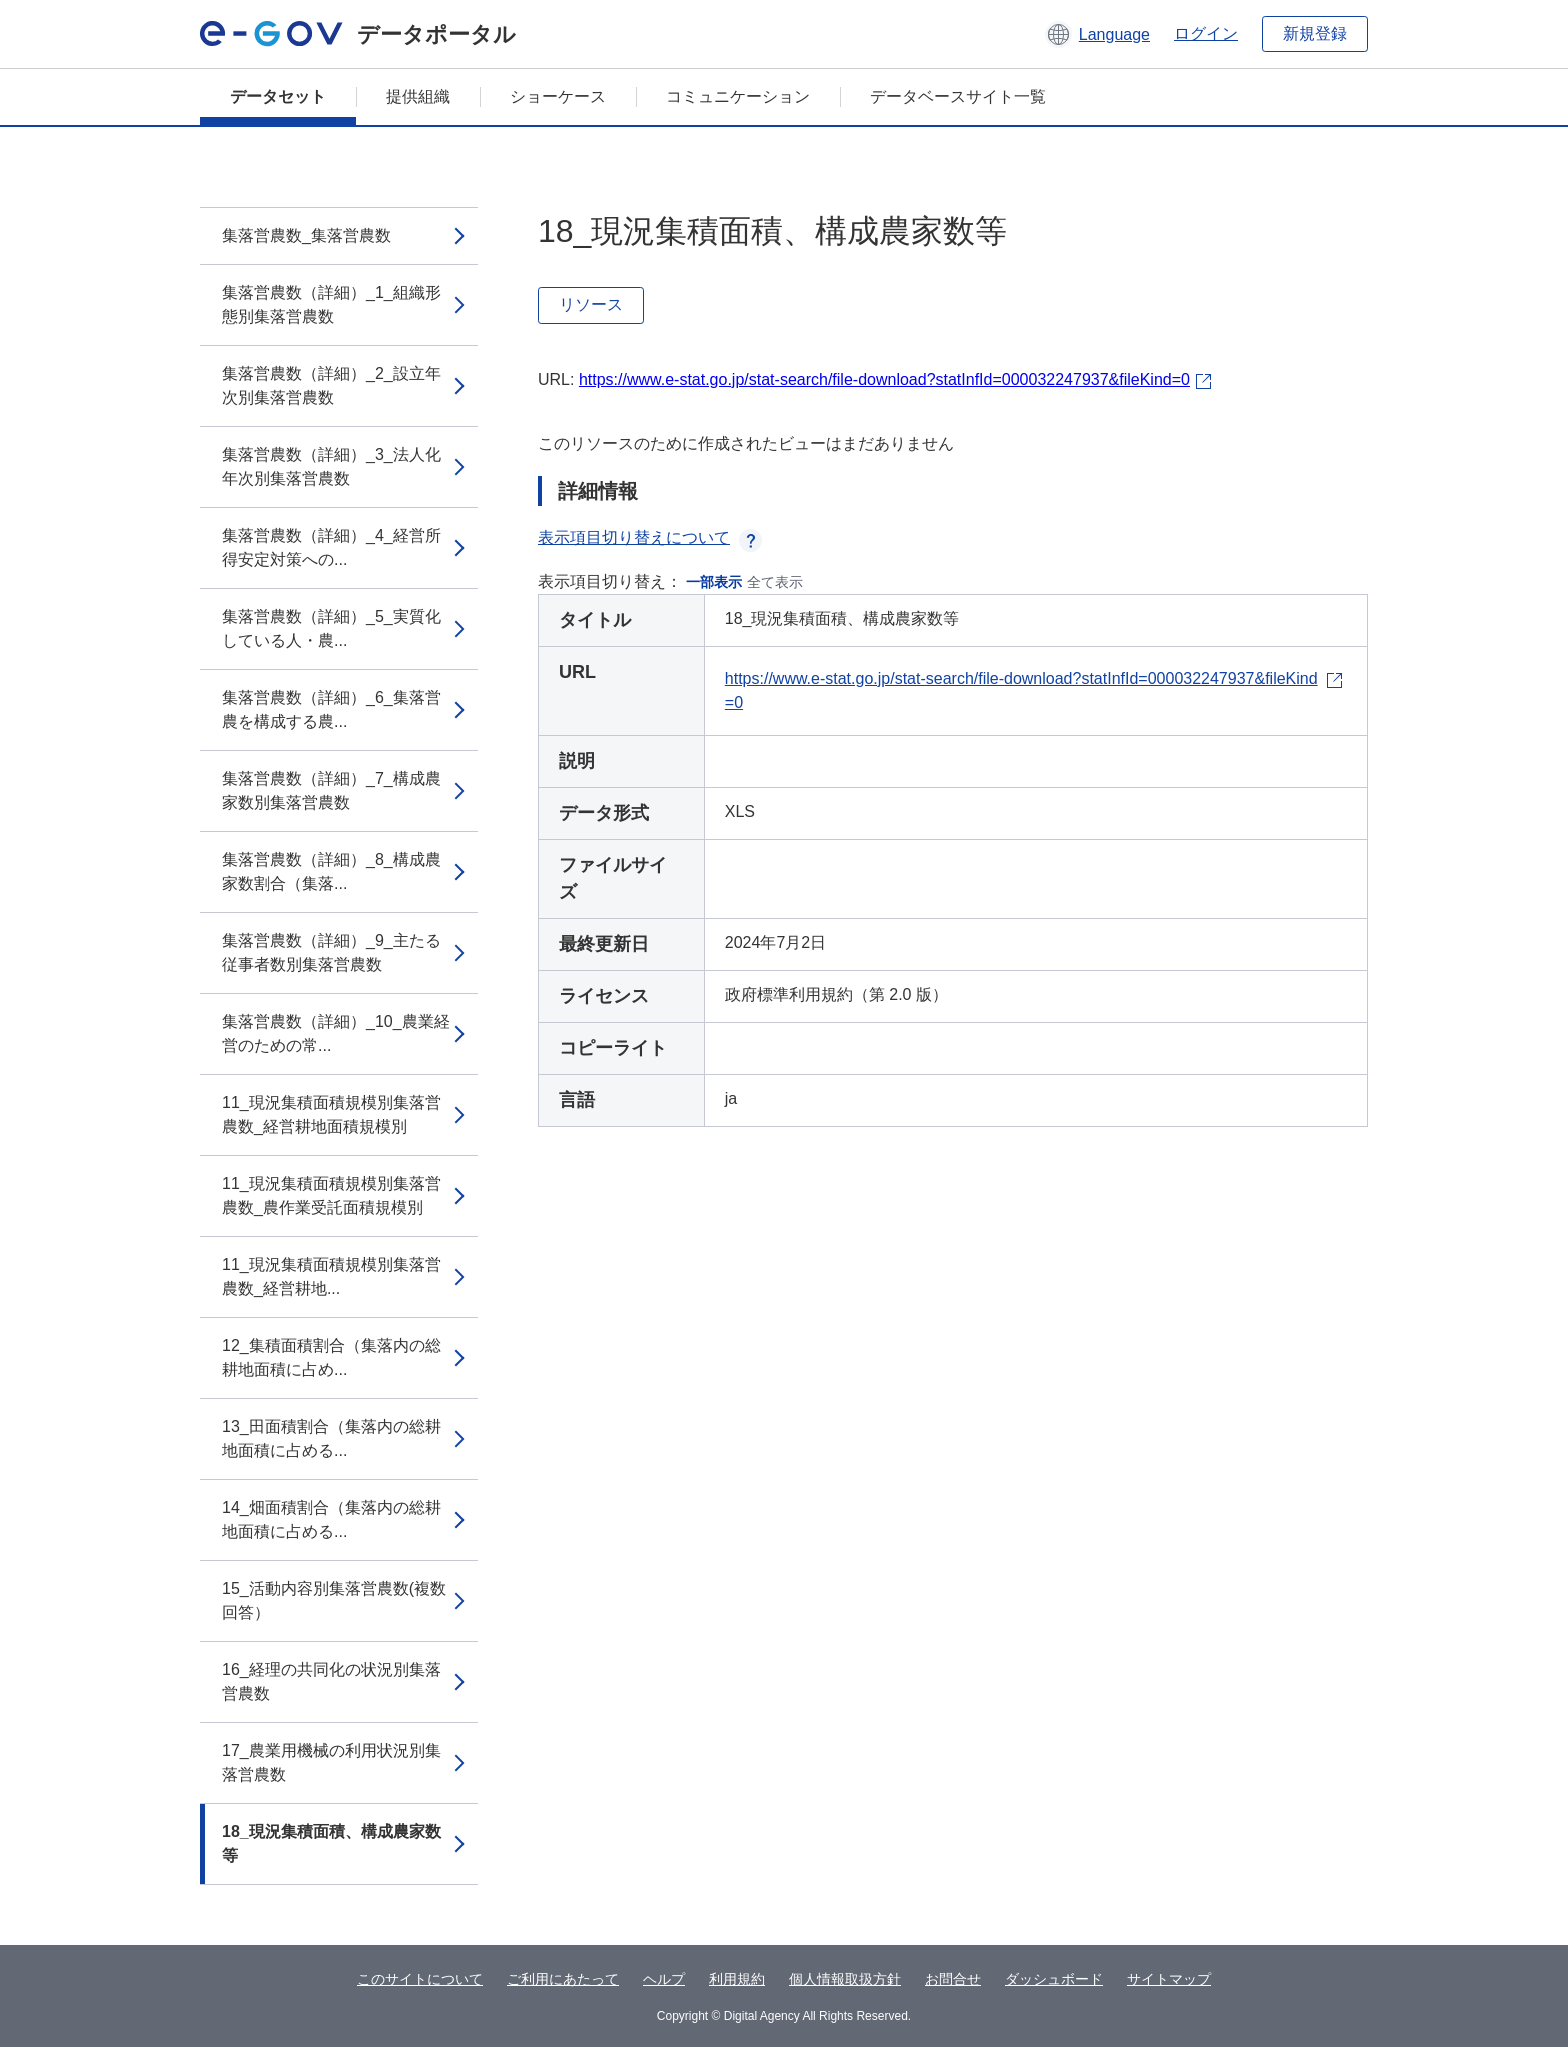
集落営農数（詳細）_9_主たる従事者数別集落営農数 (331, 952)
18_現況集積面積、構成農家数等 (331, 1843)
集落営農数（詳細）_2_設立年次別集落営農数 (331, 385)
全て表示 (775, 582)
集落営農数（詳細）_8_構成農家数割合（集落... (331, 871)
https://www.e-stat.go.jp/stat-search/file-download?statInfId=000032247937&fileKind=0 (884, 379)
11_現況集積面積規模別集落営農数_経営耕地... (331, 1276)
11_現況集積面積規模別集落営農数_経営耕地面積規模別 (331, 1114)
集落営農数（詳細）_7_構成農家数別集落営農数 (331, 790)
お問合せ (953, 1979)
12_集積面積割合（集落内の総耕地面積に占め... (331, 1357)
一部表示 (714, 582)
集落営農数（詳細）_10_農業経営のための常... (336, 1033)
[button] (1097, 34)
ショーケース (558, 96)
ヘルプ (664, 1979)
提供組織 (418, 96)
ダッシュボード (1054, 1979)
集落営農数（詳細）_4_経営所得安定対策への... (331, 547)
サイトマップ (1169, 1979)
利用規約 (737, 1979)
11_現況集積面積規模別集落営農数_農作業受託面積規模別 (331, 1195)
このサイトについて (420, 1979)
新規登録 (1315, 33)
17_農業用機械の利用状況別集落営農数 (331, 1762)
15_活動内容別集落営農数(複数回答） (334, 1600)
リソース (591, 304)
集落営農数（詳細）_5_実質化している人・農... (331, 628)
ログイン (1206, 33)
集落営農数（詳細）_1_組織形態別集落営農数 (331, 304)
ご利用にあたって (563, 1979)
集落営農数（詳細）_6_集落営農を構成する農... (331, 709)
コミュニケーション (738, 96)
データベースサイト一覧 (958, 96)
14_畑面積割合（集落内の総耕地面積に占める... (331, 1519)
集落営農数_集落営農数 (306, 235)
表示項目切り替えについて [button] (650, 537)
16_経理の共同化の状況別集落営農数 (331, 1681)
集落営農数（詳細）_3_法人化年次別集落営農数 (331, 466)
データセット (278, 96)
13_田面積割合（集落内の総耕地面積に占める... (331, 1438)
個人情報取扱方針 (845, 1979)
